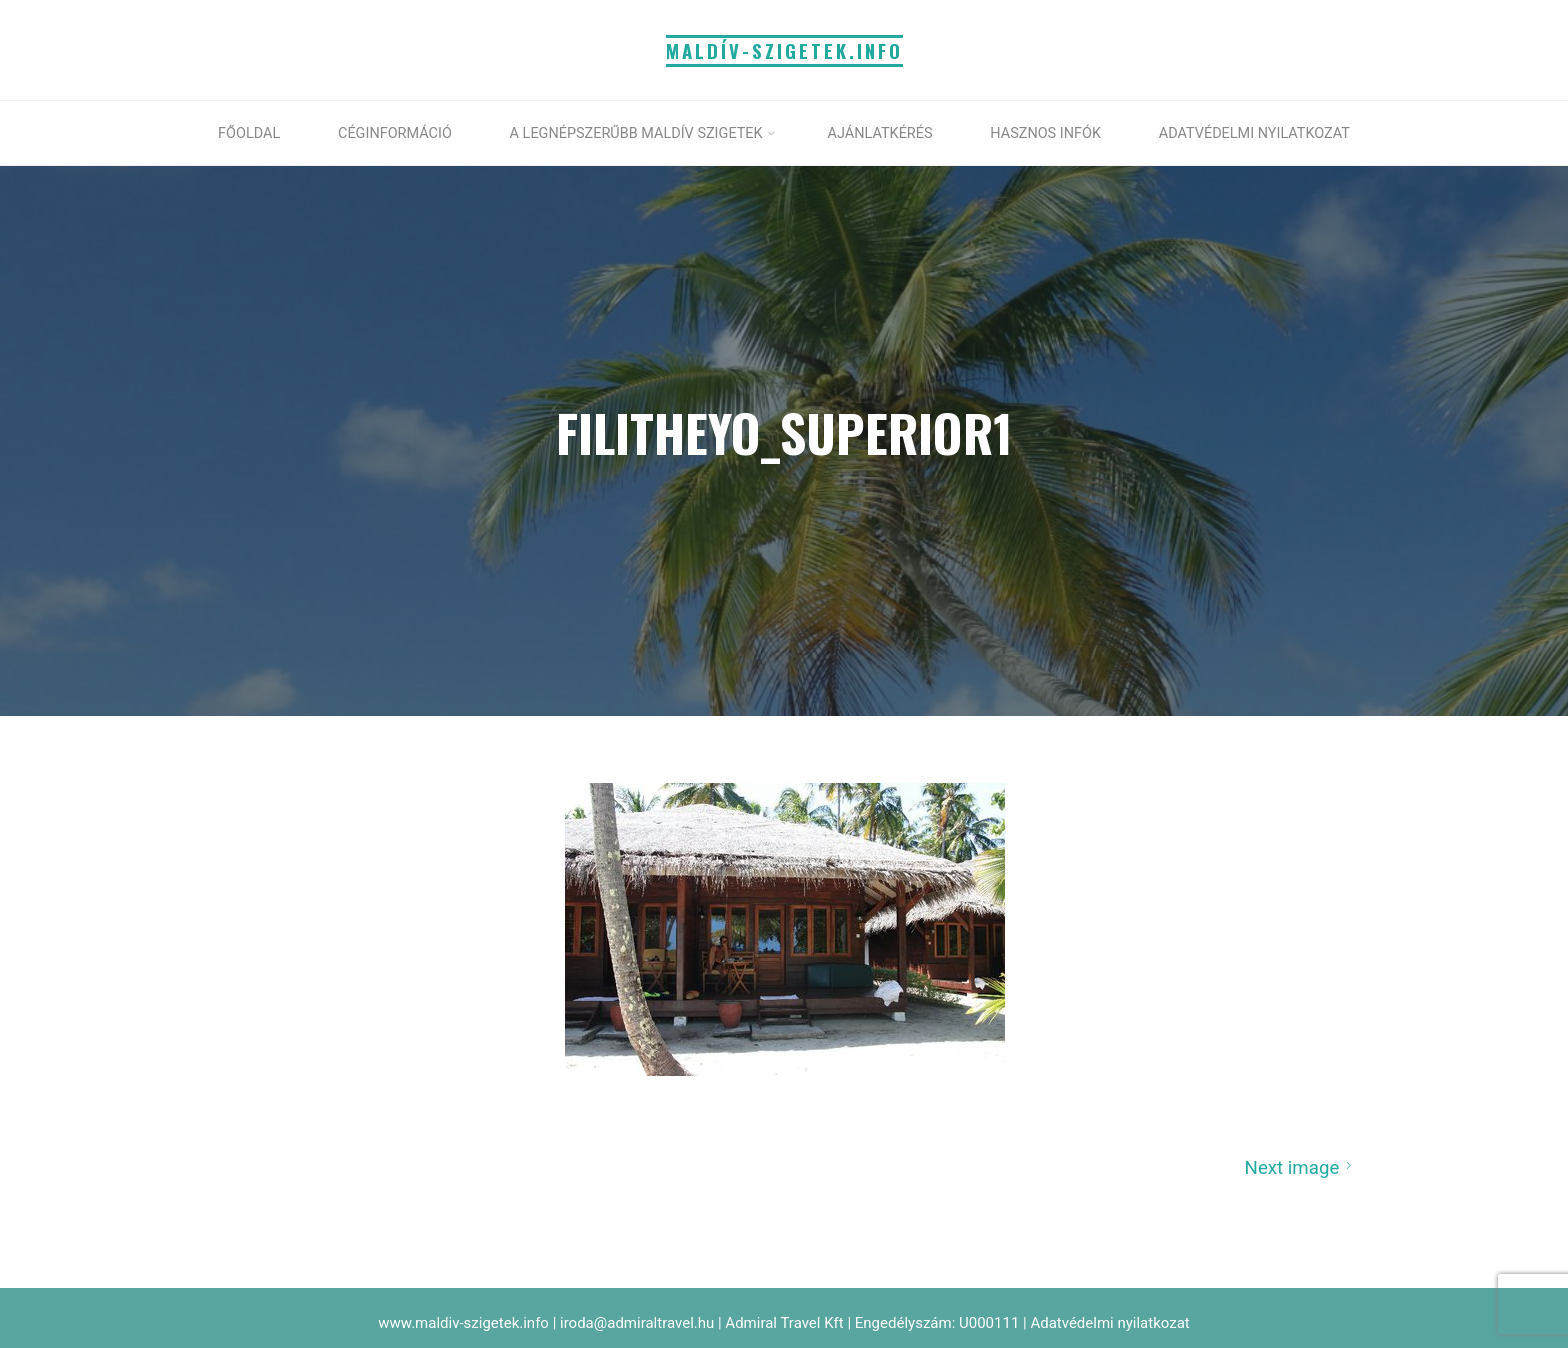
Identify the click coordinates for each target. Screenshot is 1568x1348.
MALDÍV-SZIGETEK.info (784, 50)
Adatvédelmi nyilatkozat (1109, 1323)
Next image (1300, 1167)
